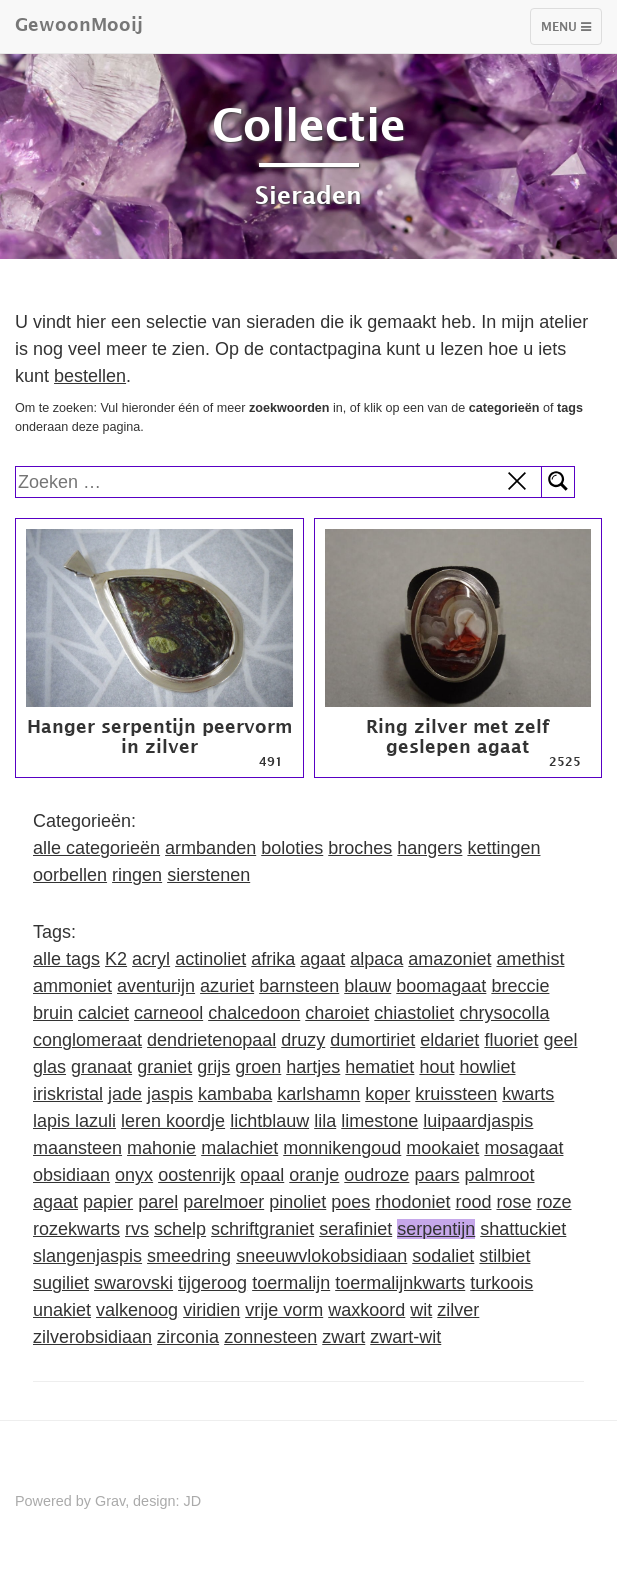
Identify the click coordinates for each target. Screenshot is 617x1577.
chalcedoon (254, 1013)
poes (350, 1202)
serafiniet (355, 1229)
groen (258, 1067)
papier (108, 1202)
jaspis (170, 1094)
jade (125, 1094)
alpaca (376, 959)
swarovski (133, 1283)
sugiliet (61, 1283)
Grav (110, 1501)
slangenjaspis (87, 1256)
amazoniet (449, 959)
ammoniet (72, 986)
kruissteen (456, 1094)
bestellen (90, 376)
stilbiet (504, 1256)
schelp (180, 1229)
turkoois (501, 1283)
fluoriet (511, 1040)
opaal (262, 1175)
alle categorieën (96, 848)
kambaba (235, 1094)
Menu (571, 31)
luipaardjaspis (478, 1121)
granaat (101, 1067)
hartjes (313, 1067)
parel (158, 1202)
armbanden (210, 848)
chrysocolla (504, 1013)
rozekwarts (76, 1229)
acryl (151, 959)
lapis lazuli (74, 1121)
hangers (429, 848)
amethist (530, 959)
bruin (53, 1013)
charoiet (337, 1013)
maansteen (77, 1148)
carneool (168, 1013)
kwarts (528, 1094)
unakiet (62, 1310)
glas (49, 1067)
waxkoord (366, 1310)
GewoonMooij (79, 24)
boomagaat (441, 986)
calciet (103, 1013)
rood (473, 1202)
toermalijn (291, 1283)
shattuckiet (523, 1229)
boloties (292, 848)
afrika (273, 959)
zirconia (188, 1337)
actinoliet (210, 959)
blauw (367, 986)
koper (387, 1094)
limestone (379, 1121)
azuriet (227, 986)
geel (560, 1040)
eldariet (449, 1040)
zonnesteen (270, 1337)
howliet (487, 1067)
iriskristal (68, 1094)
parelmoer (223, 1202)
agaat (322, 959)
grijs (213, 1067)
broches (360, 848)
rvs (137, 1229)
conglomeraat (87, 1040)
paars (436, 1175)
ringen (137, 875)
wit (421, 1310)
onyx (134, 1175)
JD (193, 1501)
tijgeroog (212, 1283)
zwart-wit (405, 1337)
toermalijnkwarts (400, 1283)
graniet (164, 1067)
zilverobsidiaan (92, 1337)
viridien (211, 1310)
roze (554, 1202)
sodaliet (443, 1256)
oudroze (376, 1175)
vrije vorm (284, 1310)
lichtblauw (269, 1121)
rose (513, 1202)
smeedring (189, 1256)
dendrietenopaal (211, 1040)
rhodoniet (412, 1202)
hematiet (379, 1067)
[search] (279, 482)
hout (436, 1067)
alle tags (66, 959)
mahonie (161, 1148)
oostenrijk (196, 1175)
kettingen (503, 848)
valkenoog (137, 1310)
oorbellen (70, 875)
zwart (343, 1337)
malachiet (239, 1148)
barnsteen (299, 986)
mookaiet (442, 1148)
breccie (520, 986)
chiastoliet (414, 1013)
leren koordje (173, 1121)
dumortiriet (372, 1040)
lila (325, 1121)
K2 (116, 959)
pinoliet (297, 1202)
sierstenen (208, 875)
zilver (458, 1310)
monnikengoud (342, 1148)
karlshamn (318, 1094)
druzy (303, 1040)
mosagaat (523, 1148)
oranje (314, 1175)
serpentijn (436, 1229)
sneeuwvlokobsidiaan (321, 1256)
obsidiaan (71, 1175)
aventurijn (156, 986)
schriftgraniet (262, 1229)
